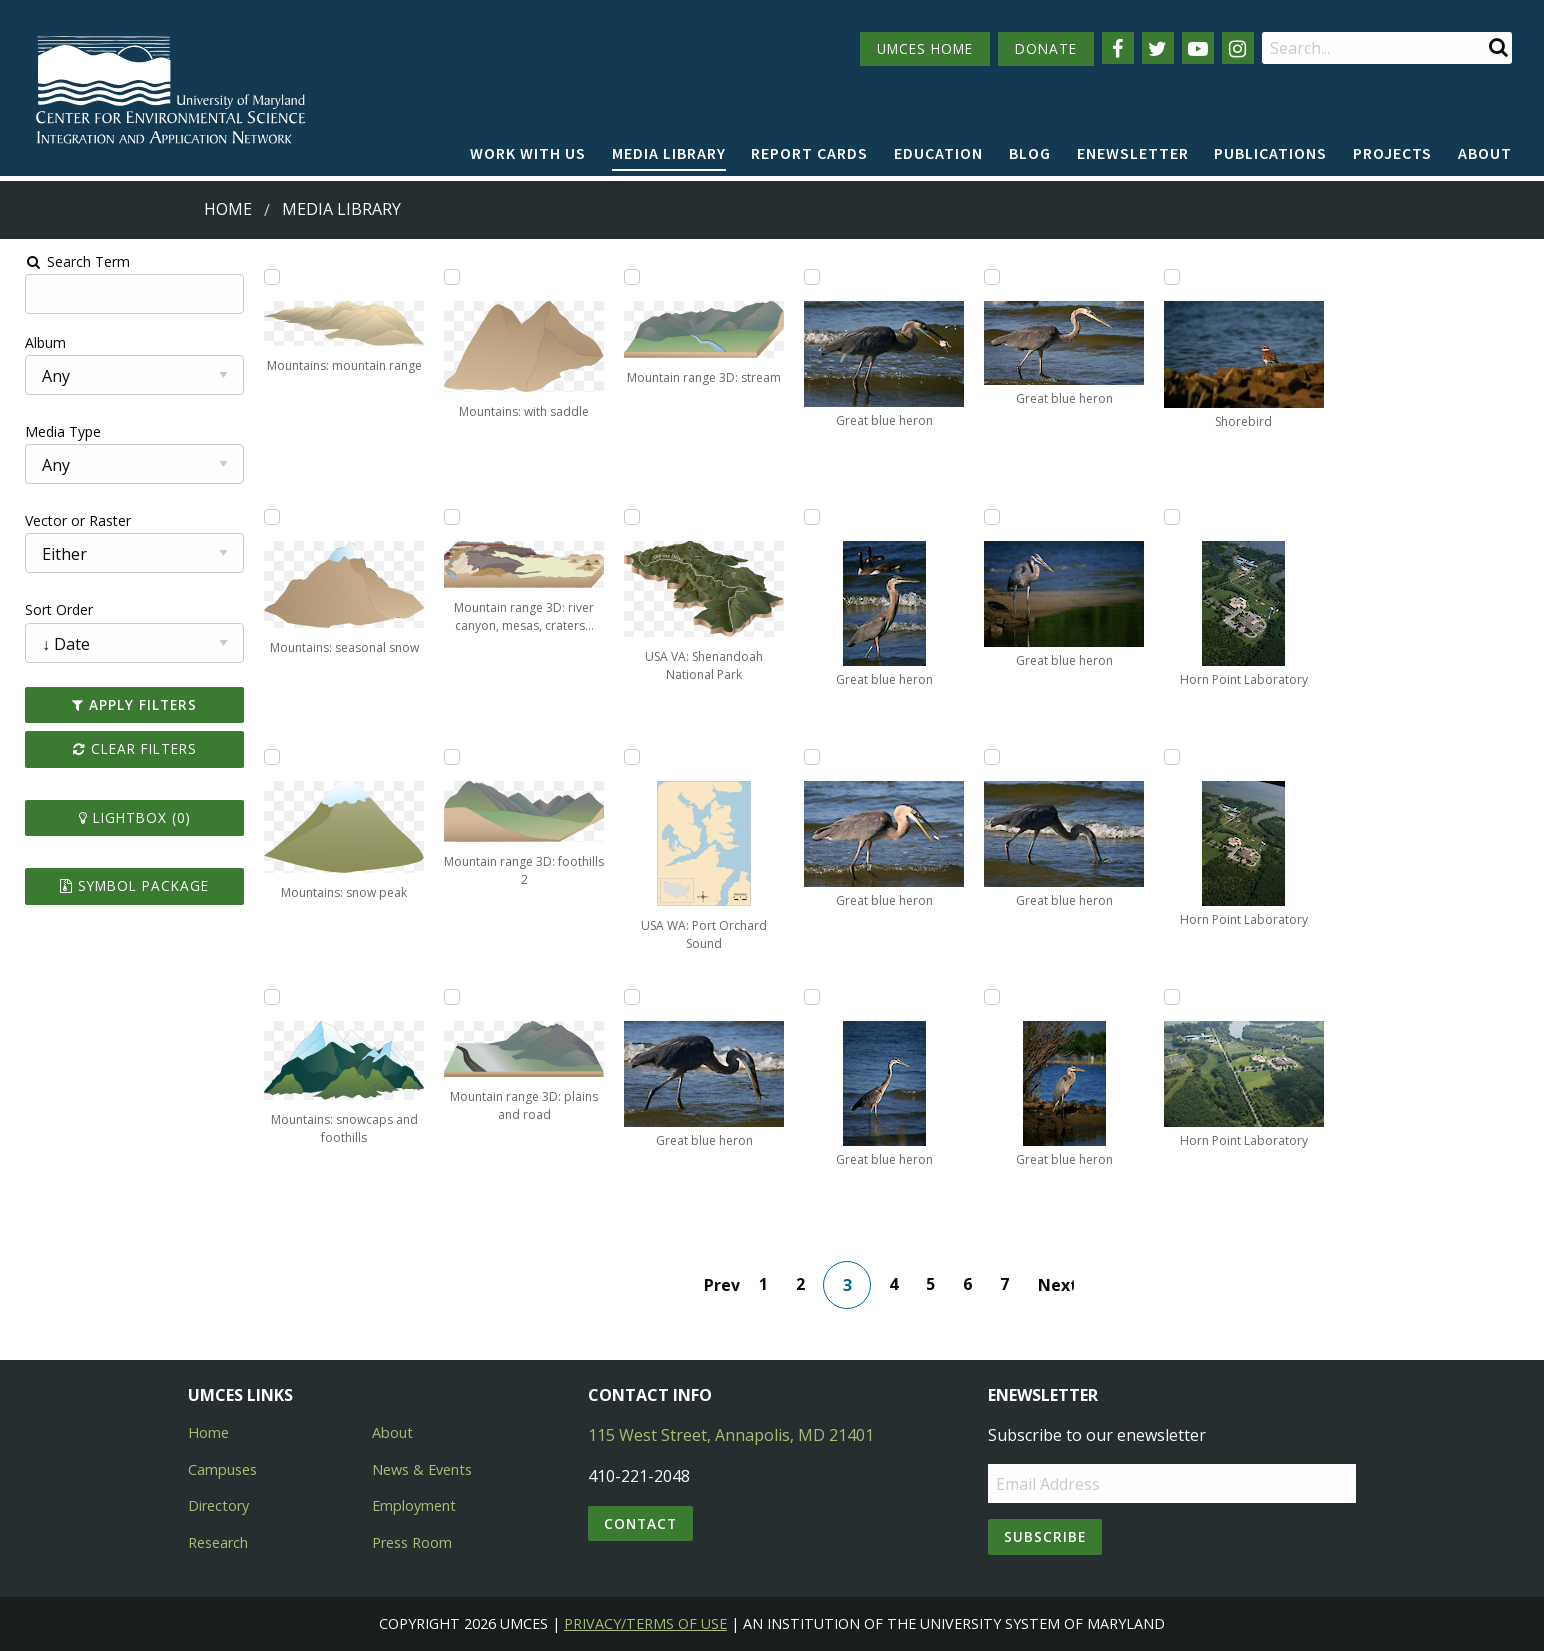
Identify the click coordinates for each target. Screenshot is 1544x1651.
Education (938, 153)
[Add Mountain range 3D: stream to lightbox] (629, 277)
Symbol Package (123, 885)
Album (33, 342)
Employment (414, 1505)
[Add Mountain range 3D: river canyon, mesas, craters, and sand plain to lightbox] (446, 517)
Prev (724, 1285)
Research (218, 1542)
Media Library (669, 153)
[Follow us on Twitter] (1158, 48)
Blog (1030, 153)
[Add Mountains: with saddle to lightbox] (446, 277)
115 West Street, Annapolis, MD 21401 (731, 1435)
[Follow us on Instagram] (1238, 48)
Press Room (412, 1542)
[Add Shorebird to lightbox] (1178, 277)
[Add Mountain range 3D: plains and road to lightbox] (446, 997)
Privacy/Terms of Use (645, 1623)
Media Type (51, 431)
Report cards (809, 153)
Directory (218, 1505)
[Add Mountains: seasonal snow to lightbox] (263, 517)
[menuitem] (528, 154)
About (1485, 153)
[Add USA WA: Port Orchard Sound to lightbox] (629, 757)
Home (228, 209)
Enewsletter (1133, 153)
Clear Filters (124, 748)
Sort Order (47, 609)
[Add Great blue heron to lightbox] (629, 997)
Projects (1392, 153)
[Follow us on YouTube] (1198, 48)
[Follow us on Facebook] (1118, 48)
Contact (640, 1523)
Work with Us (528, 153)
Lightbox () (124, 817)
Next (1058, 1285)
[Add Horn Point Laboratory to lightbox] (1178, 517)
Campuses (222, 1469)
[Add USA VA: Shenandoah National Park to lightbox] (629, 517)
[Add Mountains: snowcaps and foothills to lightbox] (263, 997)
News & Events (422, 1469)
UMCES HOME (925, 48)
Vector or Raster (66, 520)
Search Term (65, 261)
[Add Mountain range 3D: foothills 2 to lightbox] (446, 757)
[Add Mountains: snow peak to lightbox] (263, 757)
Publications (1270, 153)
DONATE (1046, 48)
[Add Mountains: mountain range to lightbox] (263, 277)
